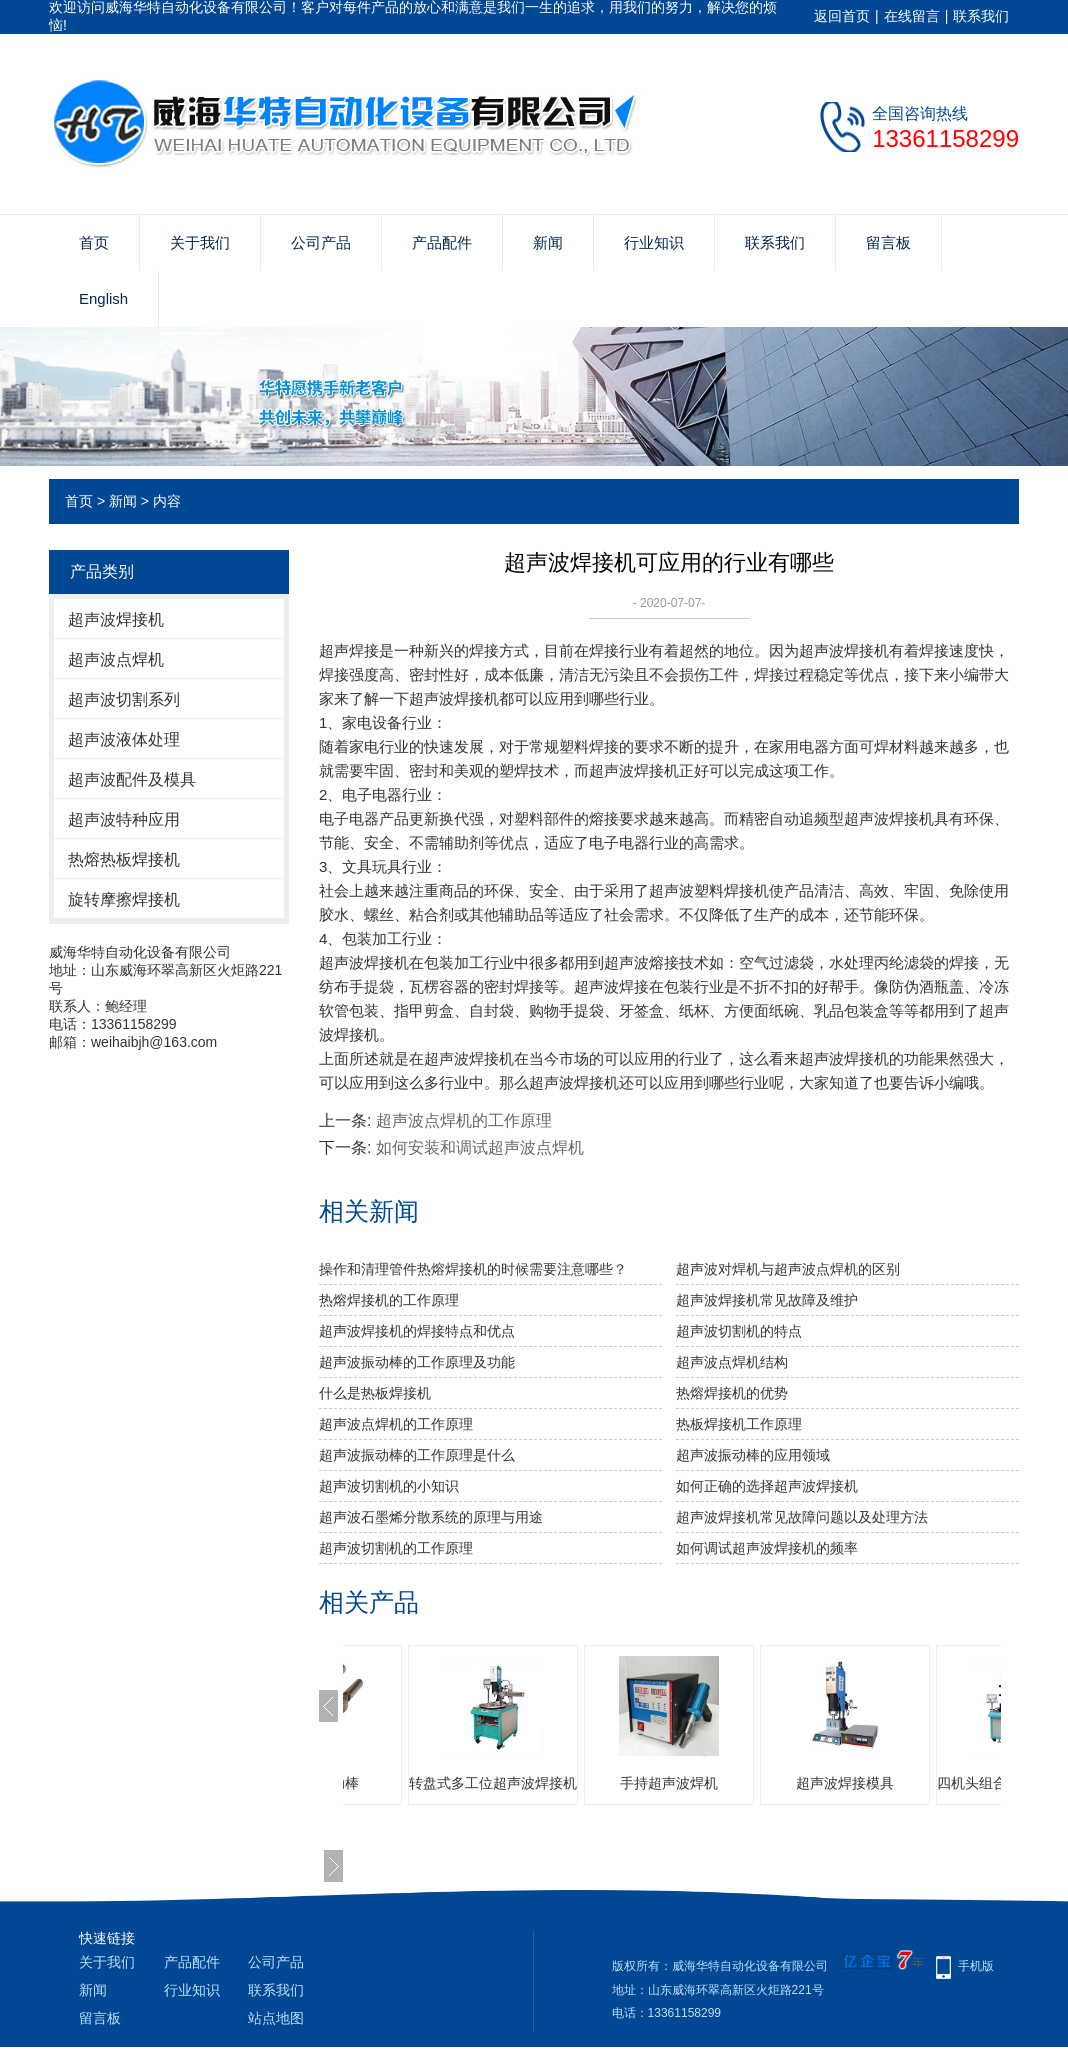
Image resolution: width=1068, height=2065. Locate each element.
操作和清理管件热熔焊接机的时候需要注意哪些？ (473, 1269)
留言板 (888, 242)
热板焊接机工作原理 (739, 1424)
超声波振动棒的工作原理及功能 (417, 1362)
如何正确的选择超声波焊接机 (767, 1486)
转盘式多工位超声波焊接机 (623, 1783)
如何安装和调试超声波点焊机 (480, 1147)
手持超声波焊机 (799, 1783)
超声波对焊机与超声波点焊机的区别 (788, 1269)
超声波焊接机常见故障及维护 (767, 1300)
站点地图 (276, 2018)
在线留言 (912, 16)
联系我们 (981, 16)
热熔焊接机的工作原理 (389, 1300)
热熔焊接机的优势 (732, 1393)
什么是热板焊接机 (375, 1393)
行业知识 (654, 242)
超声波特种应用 (124, 819)
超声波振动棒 (447, 1783)
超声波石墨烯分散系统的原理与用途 (431, 1517)
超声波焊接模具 (975, 1783)
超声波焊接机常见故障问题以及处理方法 (802, 1517)
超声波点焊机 (116, 659)
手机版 (976, 1966)
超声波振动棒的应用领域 (753, 1455)
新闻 (548, 242)
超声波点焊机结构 (732, 1362)
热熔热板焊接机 (124, 859)
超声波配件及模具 (132, 779)
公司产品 (321, 242)
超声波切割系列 (124, 699)
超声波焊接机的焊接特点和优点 (417, 1331)
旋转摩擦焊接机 (124, 899)
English (103, 298)
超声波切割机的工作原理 (396, 1548)
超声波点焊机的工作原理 (464, 1120)
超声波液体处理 (124, 739)
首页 (94, 242)
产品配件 (442, 242)
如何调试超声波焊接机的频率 (767, 1548)
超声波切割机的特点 (739, 1331)
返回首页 (842, 16)
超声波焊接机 (116, 619)
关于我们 (200, 242)
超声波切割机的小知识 (389, 1486)
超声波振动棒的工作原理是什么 (417, 1455)
